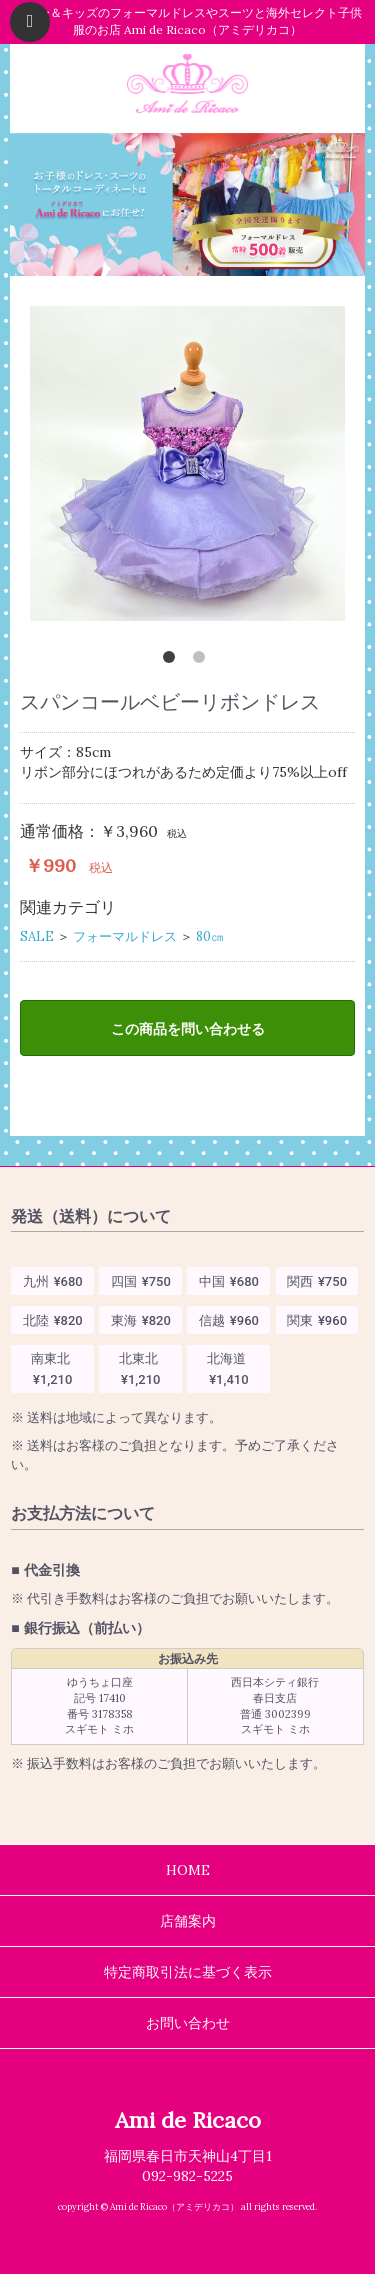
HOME (188, 1870)
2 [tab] (203, 661)
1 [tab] (173, 661)
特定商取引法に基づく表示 (188, 1972)
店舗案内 (188, 1921)
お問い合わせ (188, 2023)
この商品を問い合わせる (188, 1029)
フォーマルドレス (125, 936)
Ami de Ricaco (188, 2120)
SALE (37, 936)
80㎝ (210, 936)
